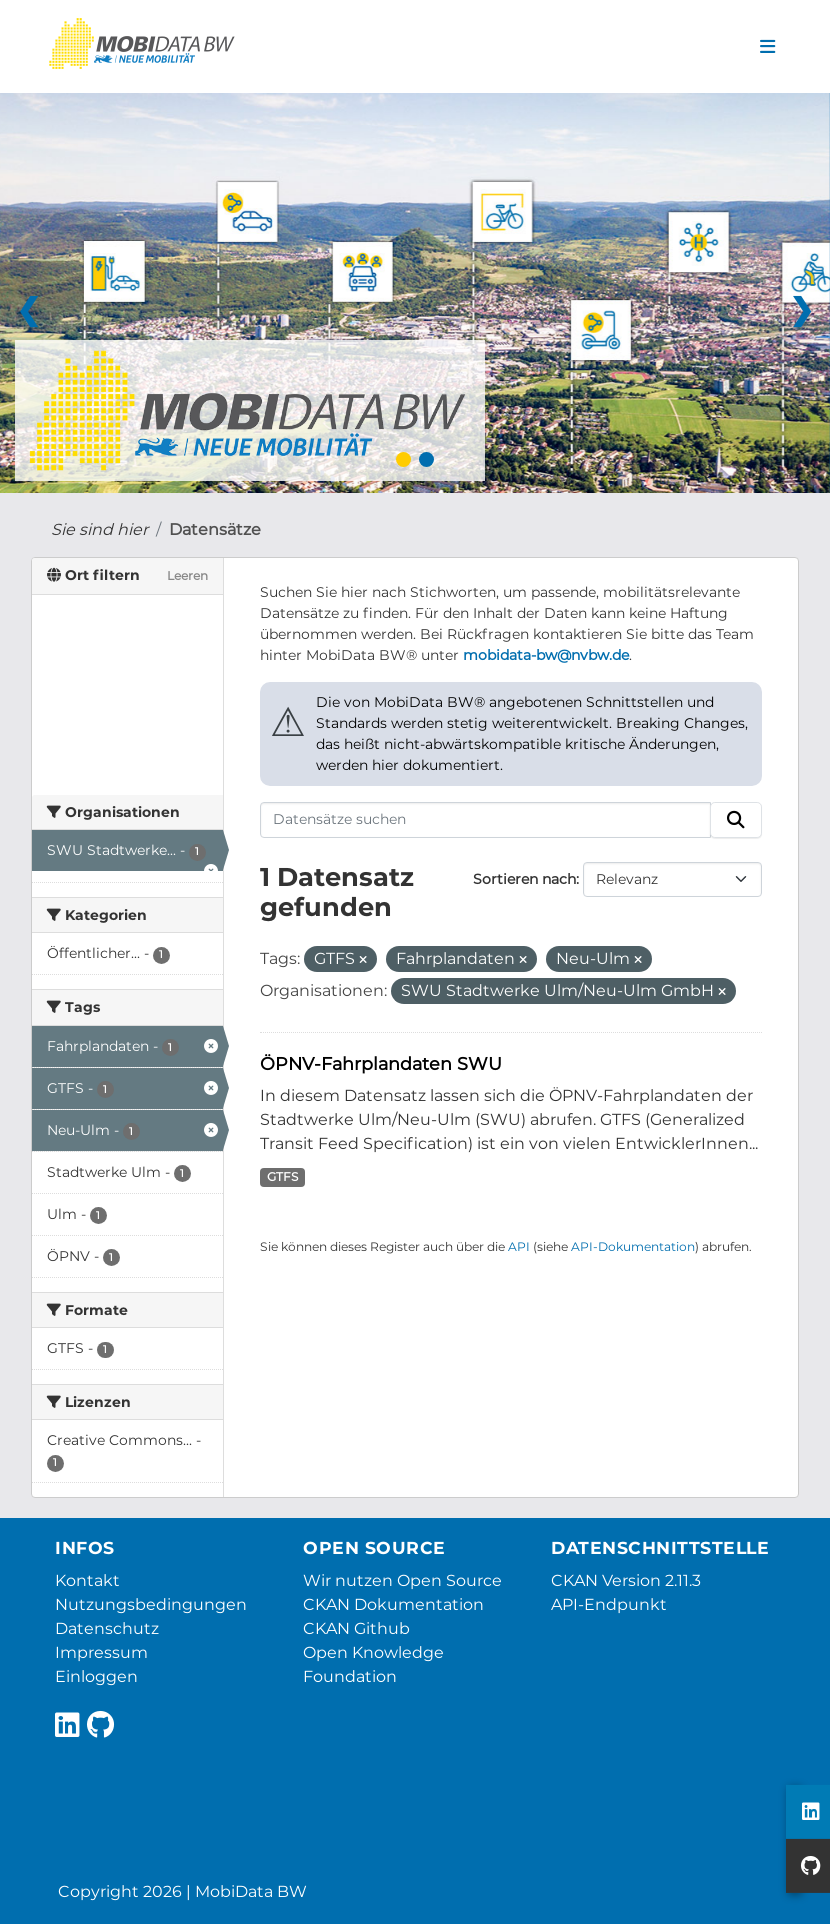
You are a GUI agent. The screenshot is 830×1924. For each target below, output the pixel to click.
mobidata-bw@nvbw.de (546, 655)
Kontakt (87, 1580)
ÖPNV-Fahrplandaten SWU (381, 1063)
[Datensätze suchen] (486, 820)
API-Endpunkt (609, 1604)
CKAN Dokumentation (393, 1604)
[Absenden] (736, 820)
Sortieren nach (524, 879)
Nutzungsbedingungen (151, 1604)
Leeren (187, 575)
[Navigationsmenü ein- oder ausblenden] (767, 47)
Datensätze (215, 529)
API (519, 1246)
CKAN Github (356, 1628)
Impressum (101, 1652)
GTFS (282, 1176)
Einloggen (96, 1676)
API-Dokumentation (633, 1246)
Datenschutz (107, 1628)
